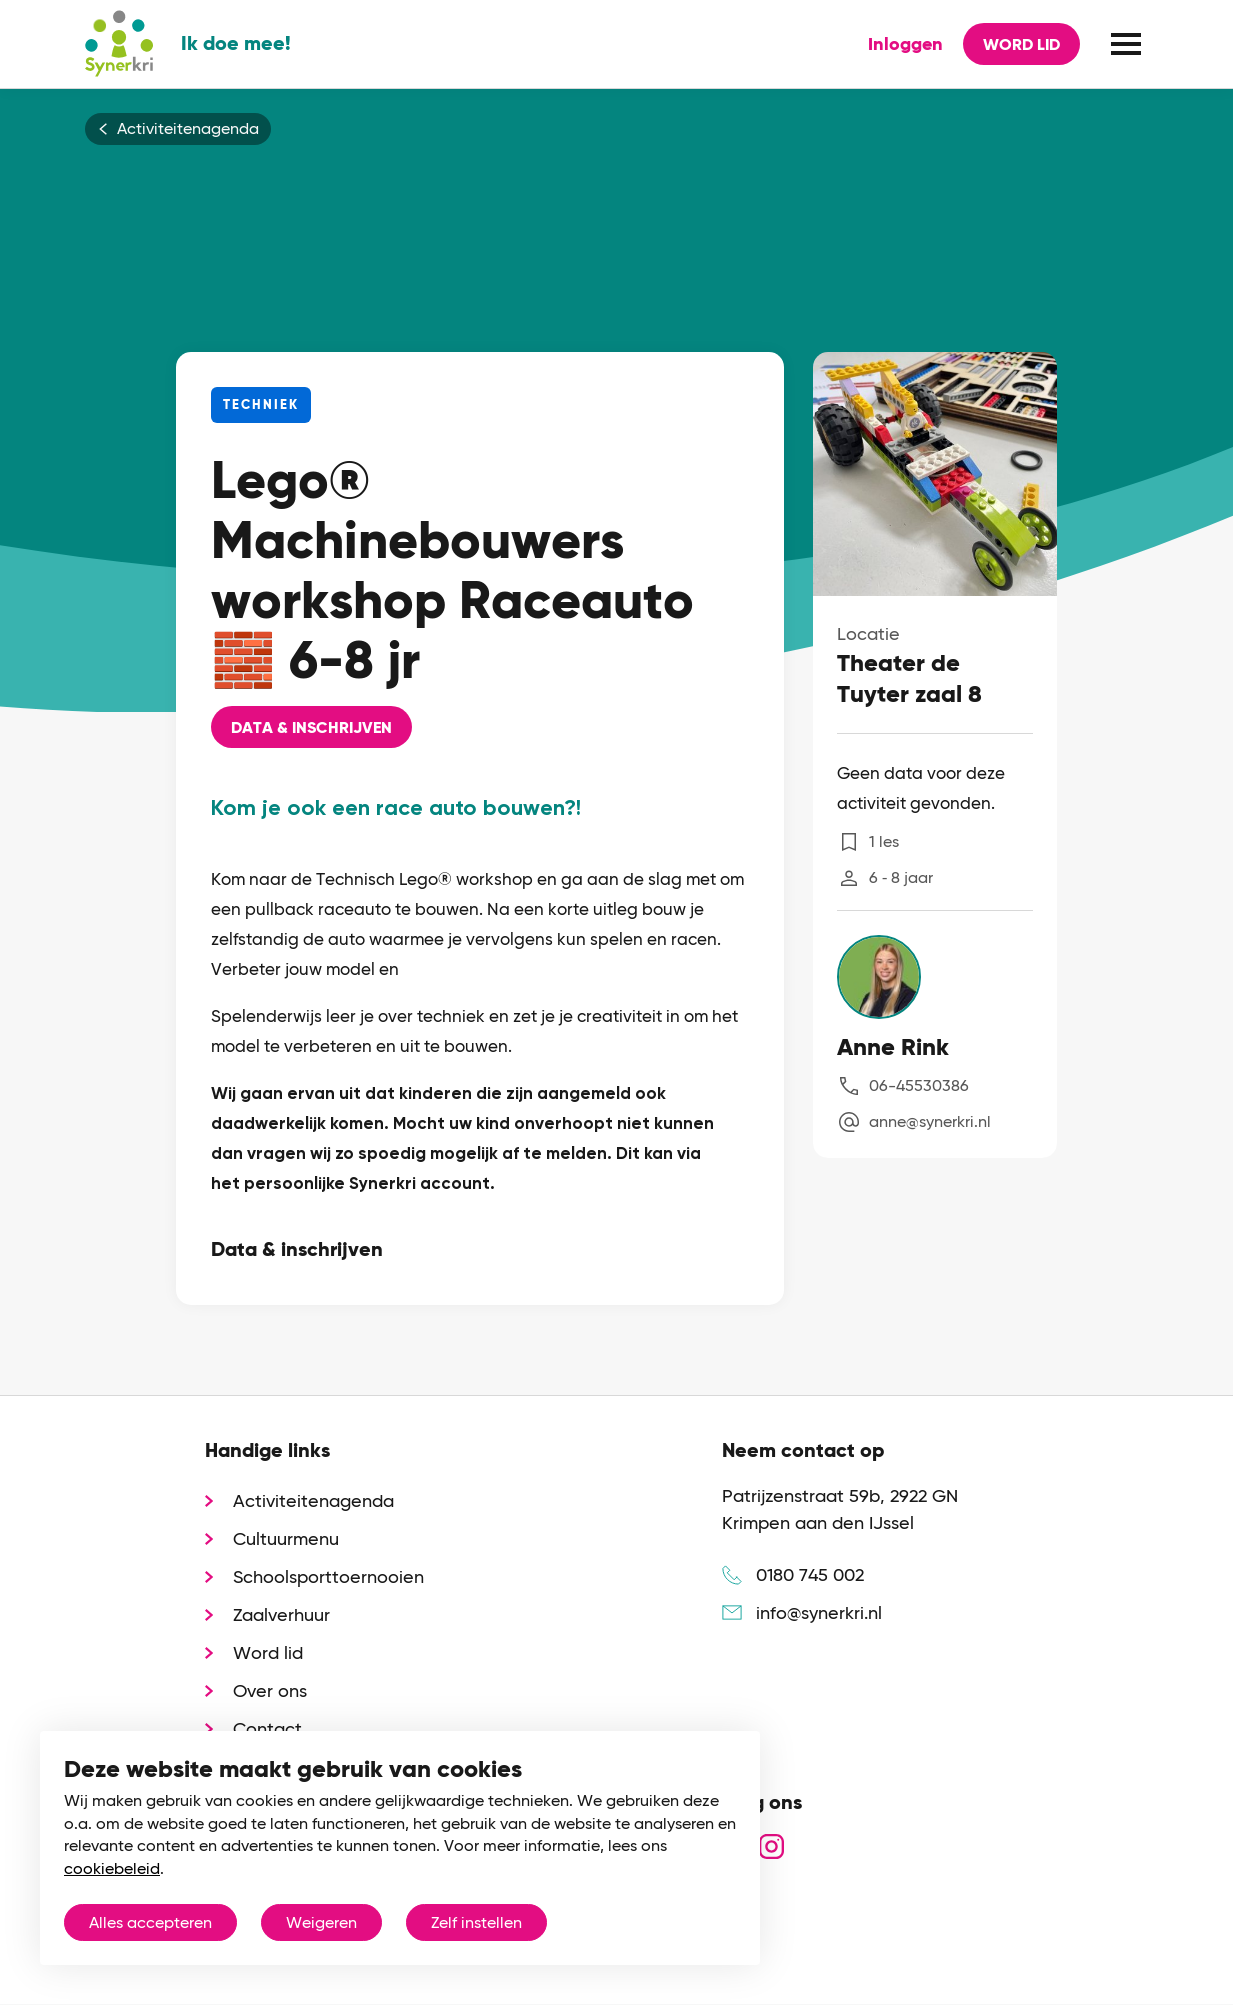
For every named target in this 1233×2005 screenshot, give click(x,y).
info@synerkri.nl (819, 1612)
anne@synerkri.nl (930, 1121)
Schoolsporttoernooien (328, 1576)
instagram (771, 1846)
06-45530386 (919, 1085)
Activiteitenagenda (188, 129)
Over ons (270, 1690)
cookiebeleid (112, 1868)
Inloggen (905, 44)
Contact (267, 1728)
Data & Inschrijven (311, 727)
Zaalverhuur (281, 1614)
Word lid (1021, 44)
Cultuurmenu (286, 1538)
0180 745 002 (810, 1574)
